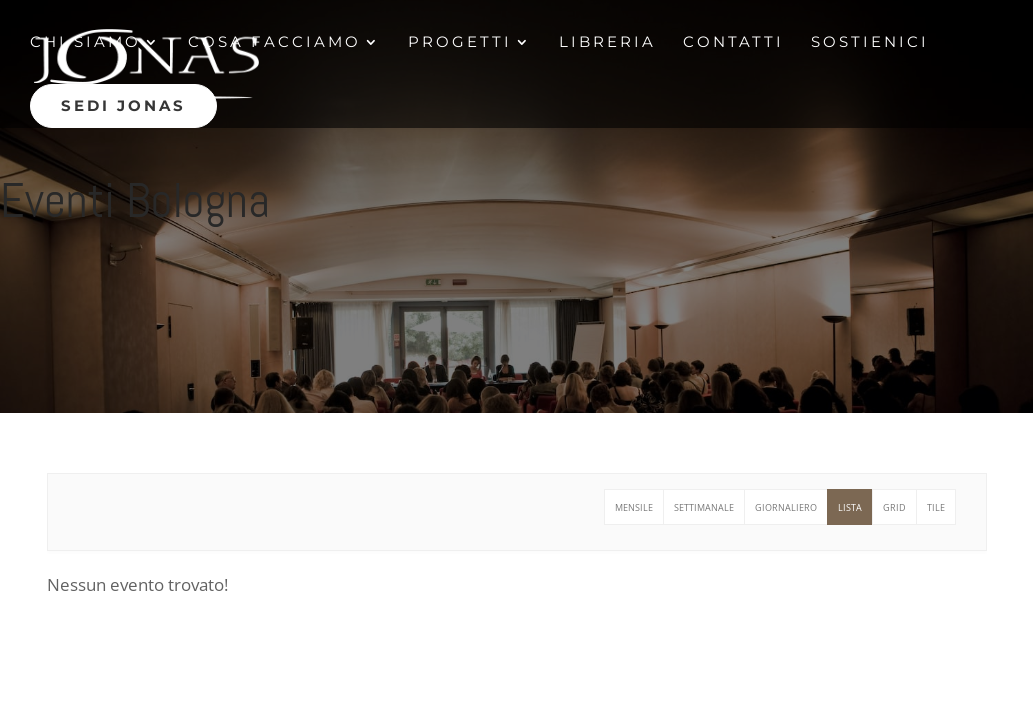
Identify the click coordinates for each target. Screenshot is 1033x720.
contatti (733, 43)
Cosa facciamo (274, 43)
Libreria (607, 43)
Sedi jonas (123, 105)
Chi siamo (85, 43)
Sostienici (870, 43)
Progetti (460, 43)
